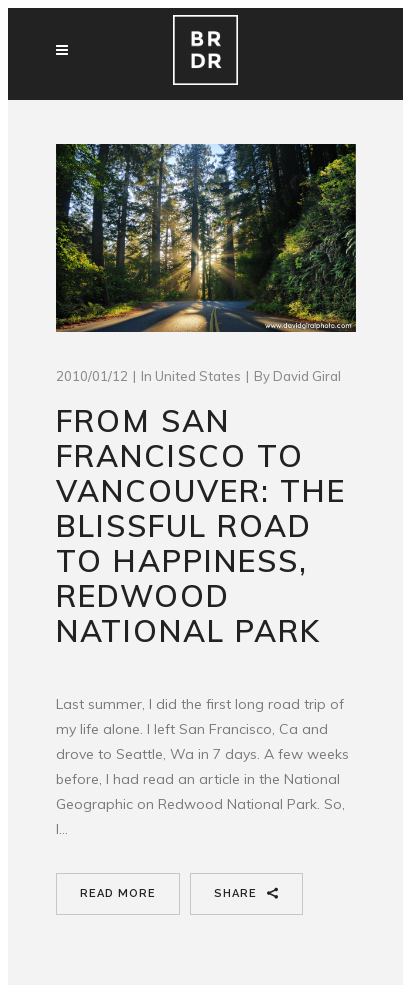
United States (198, 376)
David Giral (307, 376)
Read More (118, 893)
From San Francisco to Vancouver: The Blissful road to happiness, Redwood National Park (201, 526)
